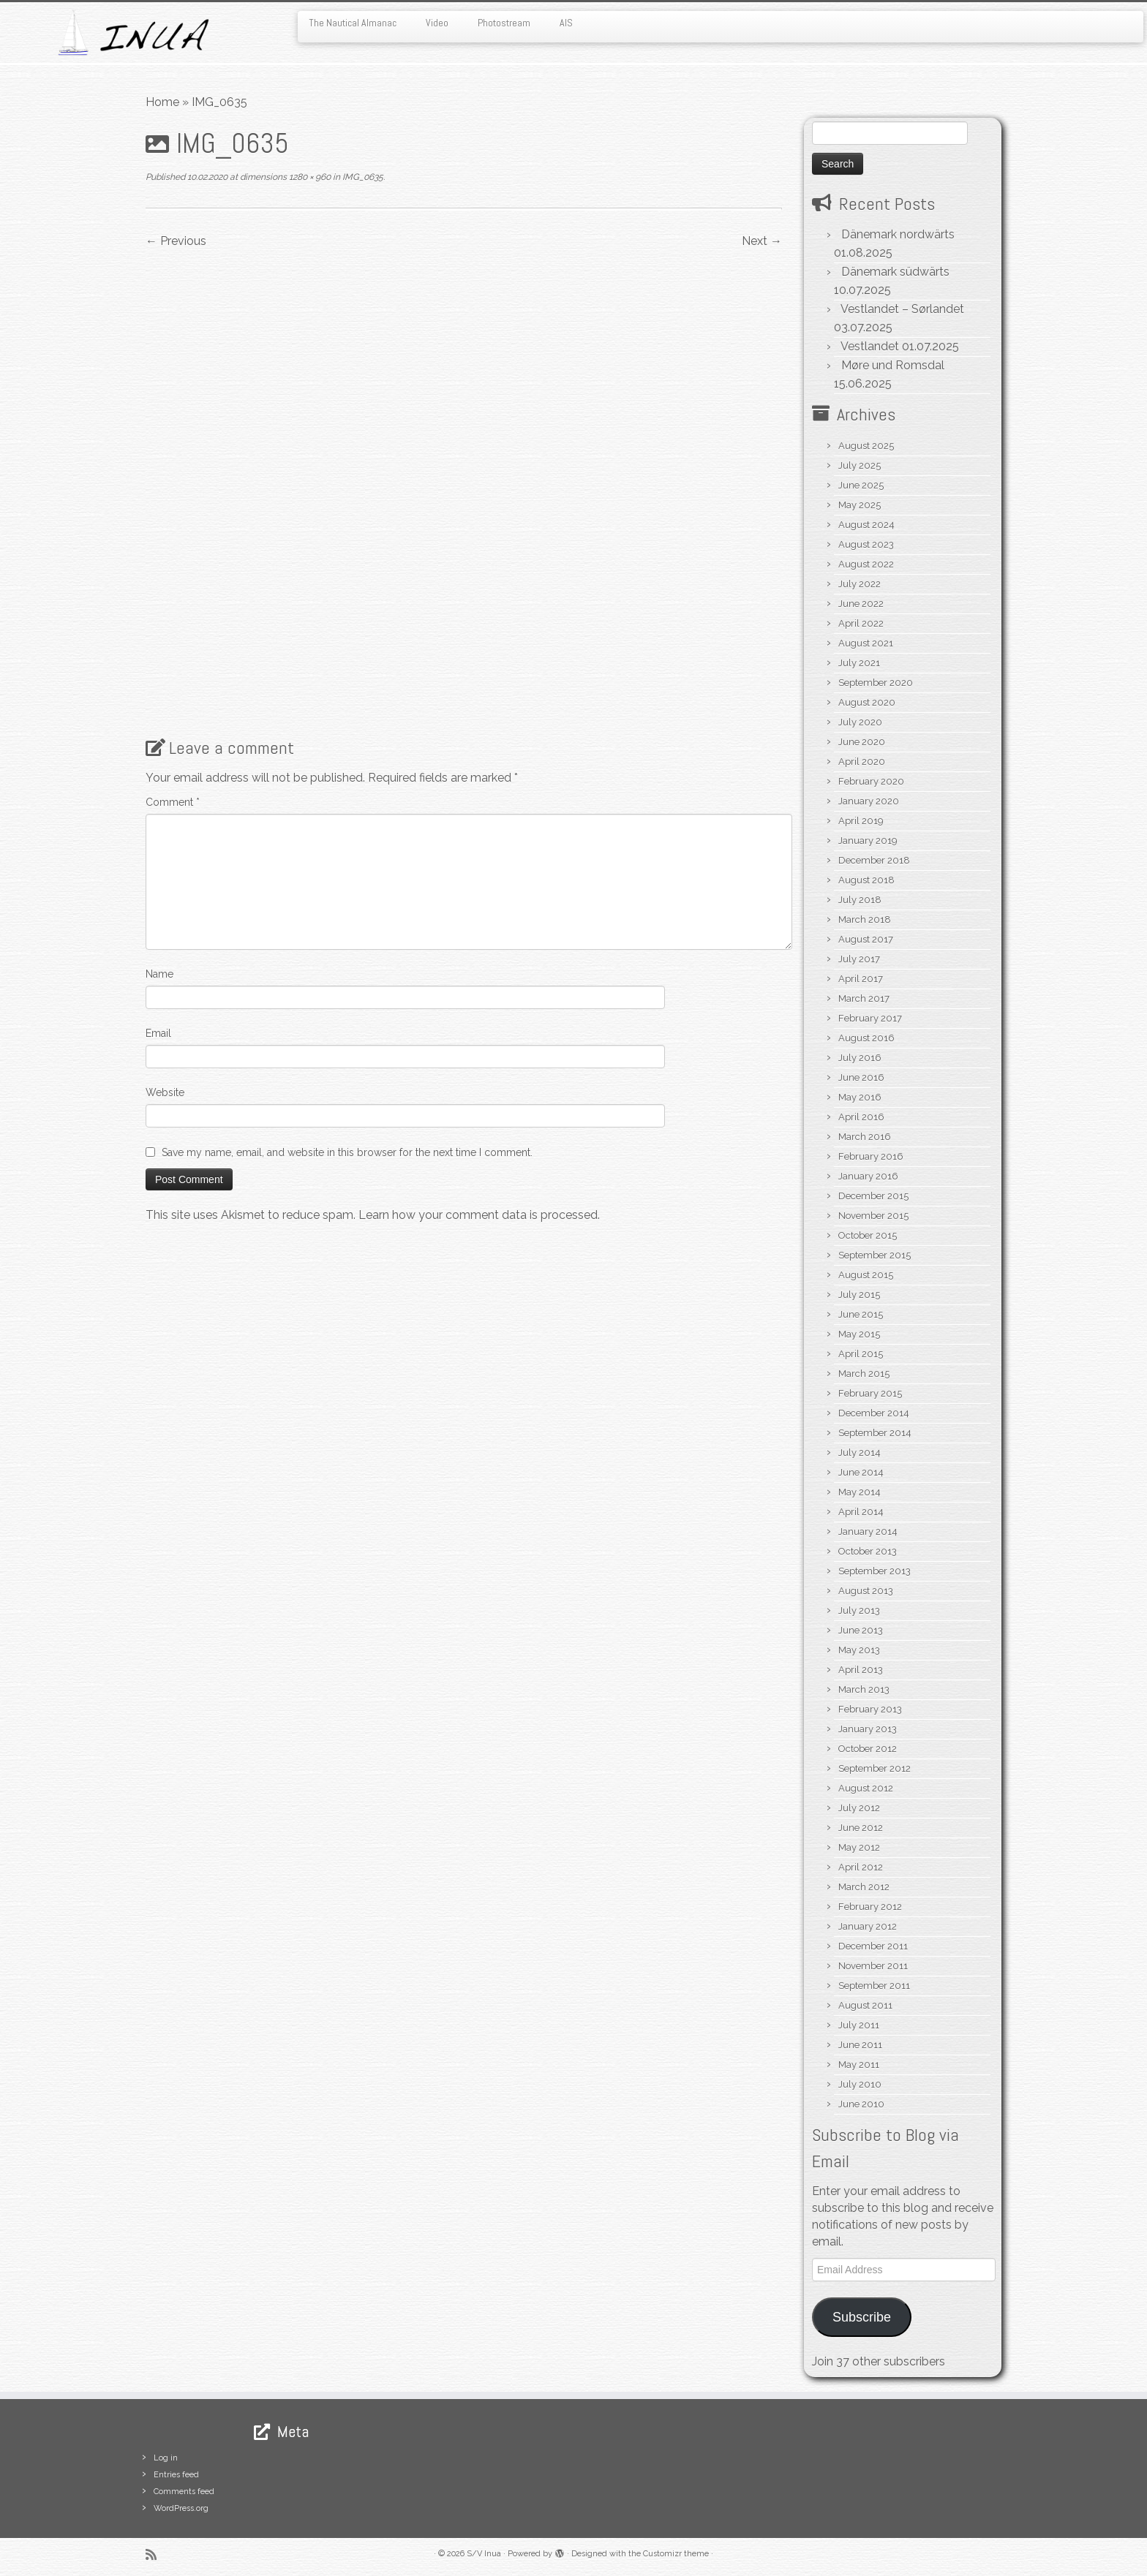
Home (162, 102)
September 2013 (874, 1570)
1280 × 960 (309, 177)
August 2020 (866, 702)
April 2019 (861, 820)
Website (165, 1092)
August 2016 (866, 1037)
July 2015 (859, 1294)
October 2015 (867, 1235)
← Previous (176, 241)
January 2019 (868, 840)
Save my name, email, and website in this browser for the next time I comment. (347, 1152)
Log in (166, 2458)
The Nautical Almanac (352, 22)
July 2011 (858, 2025)
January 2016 (868, 1176)
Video (437, 22)
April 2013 (860, 1669)
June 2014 (861, 1472)
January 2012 (867, 1926)
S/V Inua (484, 2553)
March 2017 (864, 998)
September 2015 (874, 1255)
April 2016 (861, 1116)
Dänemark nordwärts (898, 234)
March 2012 (864, 1886)
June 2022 (861, 603)
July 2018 (859, 899)
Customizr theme (676, 2553)
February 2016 (870, 1156)
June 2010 (861, 2104)
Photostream (504, 22)
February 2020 (871, 781)
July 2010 (859, 2084)
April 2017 (860, 978)
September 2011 (874, 1985)
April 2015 (860, 1353)
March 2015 (864, 1373)
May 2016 (859, 1097)
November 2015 (873, 1215)
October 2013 (867, 1551)
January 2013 (867, 1728)
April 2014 (861, 1511)
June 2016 (861, 1077)
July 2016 (859, 1057)
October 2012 (867, 1748)
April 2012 (860, 1867)
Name (159, 974)
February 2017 (870, 1018)
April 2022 (861, 623)
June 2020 (861, 741)
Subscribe (861, 2317)
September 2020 (875, 682)
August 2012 (865, 1788)
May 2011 (858, 2064)
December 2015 (873, 1195)
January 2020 (868, 801)
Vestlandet (869, 346)
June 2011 (860, 2044)
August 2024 (866, 524)
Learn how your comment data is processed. (479, 1215)
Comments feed (184, 2491)
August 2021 (865, 643)
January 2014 (868, 1531)
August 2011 (865, 2005)
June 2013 (860, 1630)
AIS (566, 22)
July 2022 (859, 583)
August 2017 (865, 939)
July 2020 (860, 722)
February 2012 (870, 1906)
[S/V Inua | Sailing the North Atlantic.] (132, 33)
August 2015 (865, 1274)
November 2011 (873, 1965)
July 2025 (859, 465)
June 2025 (861, 485)
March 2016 (864, 1136)
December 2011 (873, 1946)
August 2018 (866, 880)
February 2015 (870, 1393)
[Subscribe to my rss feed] (156, 2554)
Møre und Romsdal (892, 365)
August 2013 (865, 1590)
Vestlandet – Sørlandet (902, 309)
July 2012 (859, 1807)
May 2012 (859, 1847)
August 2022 (866, 564)
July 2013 (859, 1610)
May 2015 (859, 1334)
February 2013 (870, 1709)
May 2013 (859, 1649)
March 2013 (864, 1689)
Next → (762, 241)
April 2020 (861, 761)
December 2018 (874, 860)
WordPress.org (181, 2508)
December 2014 (873, 1413)
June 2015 (860, 1314)
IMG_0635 (361, 177)
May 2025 (859, 504)
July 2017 (859, 958)
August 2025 (866, 445)
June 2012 (860, 1827)
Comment (173, 802)
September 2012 (874, 1768)
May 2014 (859, 1492)
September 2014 (874, 1432)
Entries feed (176, 2474)
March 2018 (864, 919)
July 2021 (859, 662)
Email (158, 1033)
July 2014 (859, 1452)
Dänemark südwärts (895, 272)
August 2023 (866, 544)
